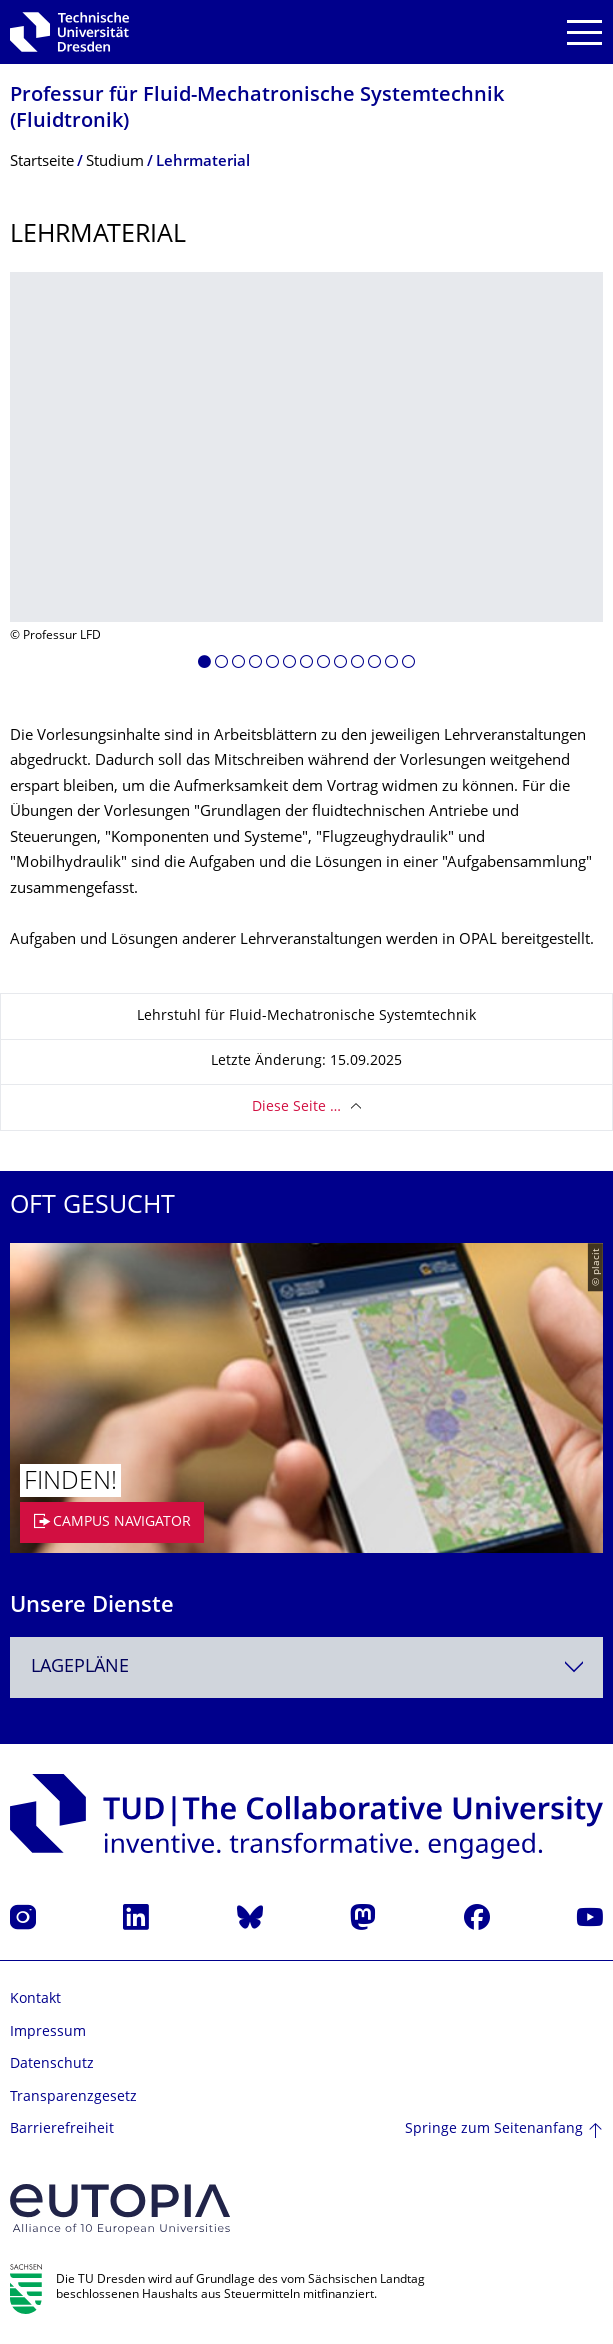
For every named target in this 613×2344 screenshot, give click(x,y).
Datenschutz (52, 2064)
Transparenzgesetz (73, 2097)
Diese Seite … (296, 1107)
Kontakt (35, 1999)
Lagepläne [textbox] (80, 1667)
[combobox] (306, 1667)
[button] (204, 665)
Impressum (48, 2032)
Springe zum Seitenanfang (494, 2129)
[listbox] (306, 478)
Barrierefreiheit (62, 2129)
